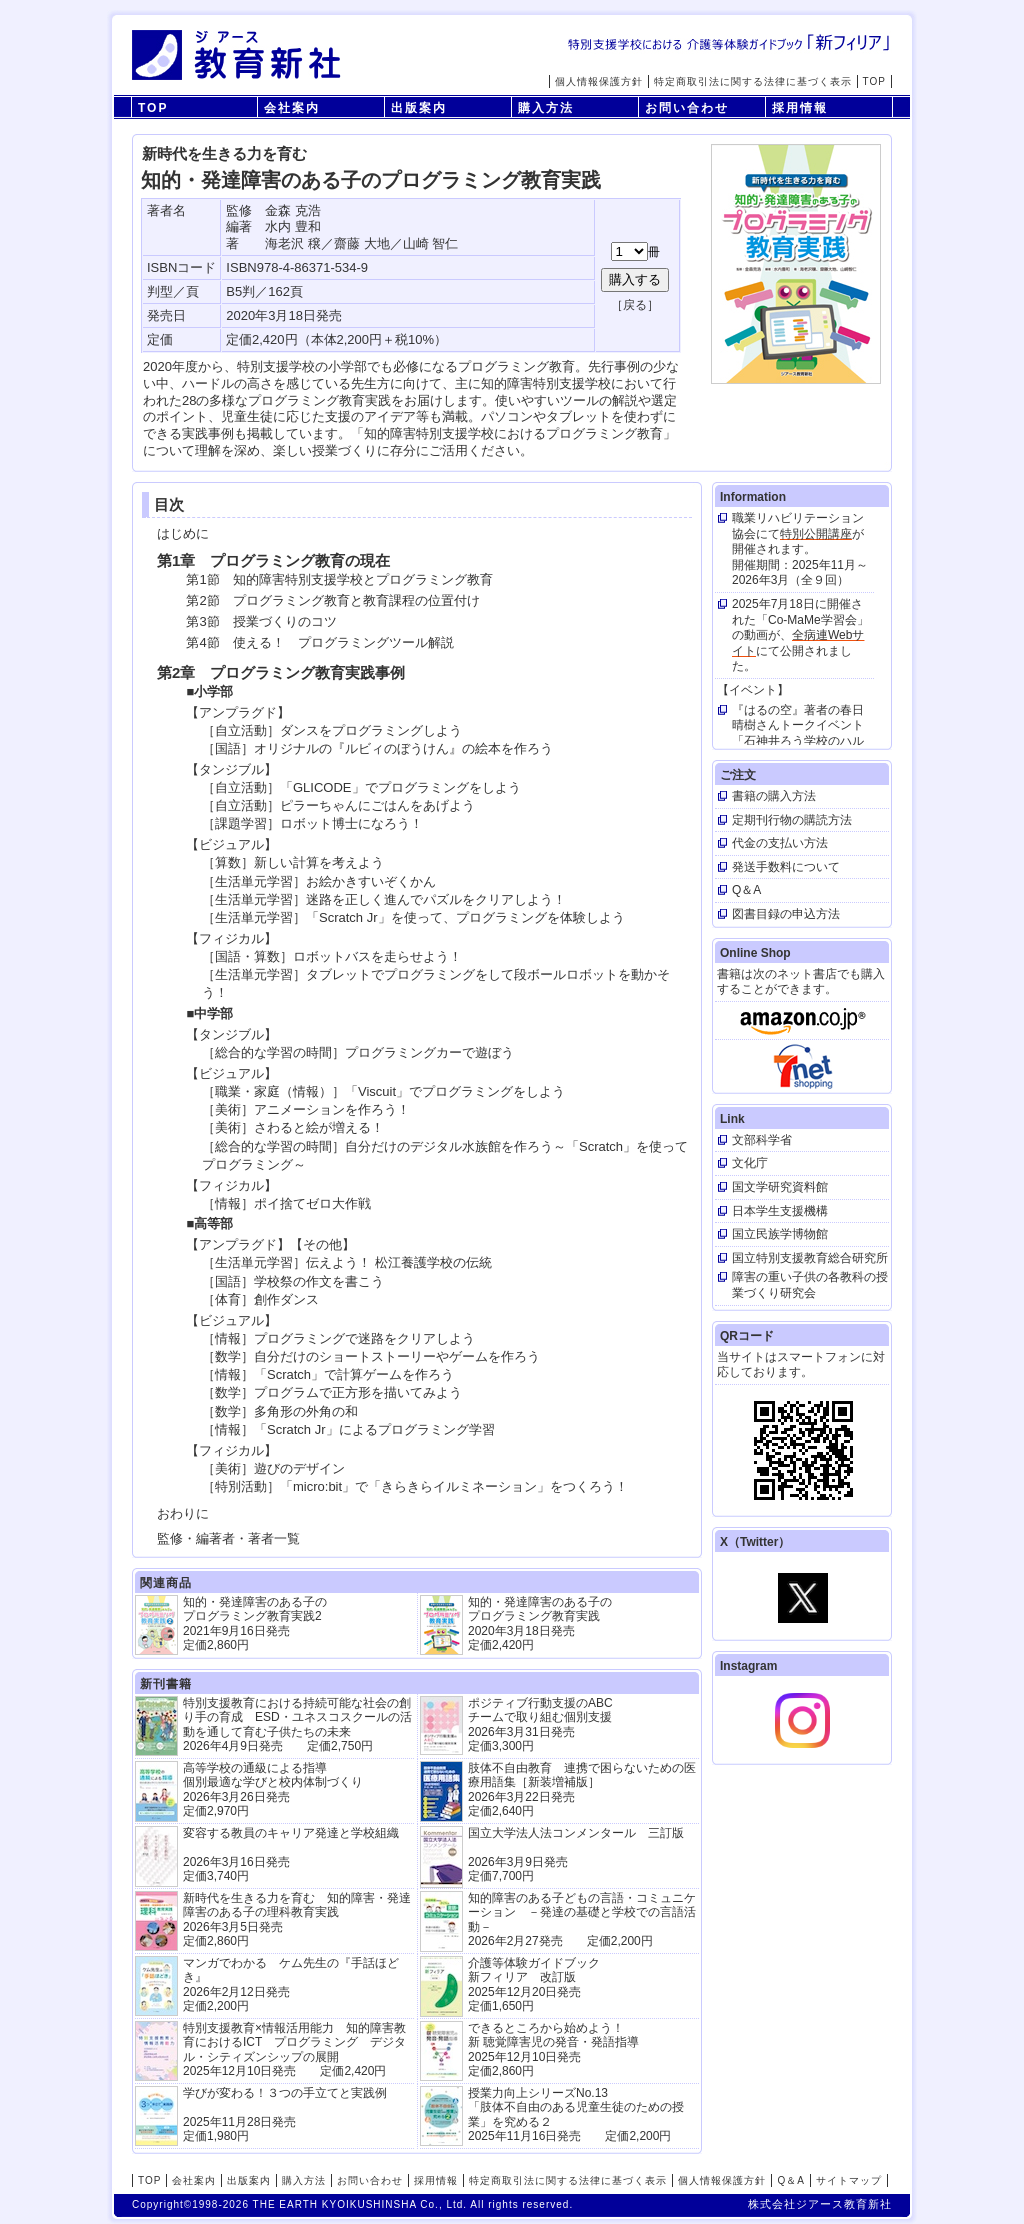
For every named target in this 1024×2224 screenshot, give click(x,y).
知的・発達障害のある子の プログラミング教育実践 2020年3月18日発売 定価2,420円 (540, 1623)
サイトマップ (849, 2180)
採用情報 (800, 108)
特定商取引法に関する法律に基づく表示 (753, 81)
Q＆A (790, 2180)
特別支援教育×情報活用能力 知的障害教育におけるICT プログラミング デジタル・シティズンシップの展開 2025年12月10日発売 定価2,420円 (294, 2049)
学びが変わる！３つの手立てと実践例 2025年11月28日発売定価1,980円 (285, 2114)
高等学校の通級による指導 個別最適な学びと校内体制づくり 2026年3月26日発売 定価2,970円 (273, 1789)
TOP (874, 81)
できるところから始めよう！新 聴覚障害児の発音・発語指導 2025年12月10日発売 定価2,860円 (553, 2049)
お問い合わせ (687, 108)
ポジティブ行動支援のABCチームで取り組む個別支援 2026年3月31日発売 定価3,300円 (540, 1724)
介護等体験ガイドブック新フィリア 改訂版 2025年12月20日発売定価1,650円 (534, 1984)
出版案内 (419, 108)
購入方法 (546, 108)
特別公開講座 (816, 534)
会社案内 (292, 108)
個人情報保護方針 (599, 81)
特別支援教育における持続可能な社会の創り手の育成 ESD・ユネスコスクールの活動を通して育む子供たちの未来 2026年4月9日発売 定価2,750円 (297, 1724)
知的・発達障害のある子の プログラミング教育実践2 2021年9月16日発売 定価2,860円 (255, 1623)
